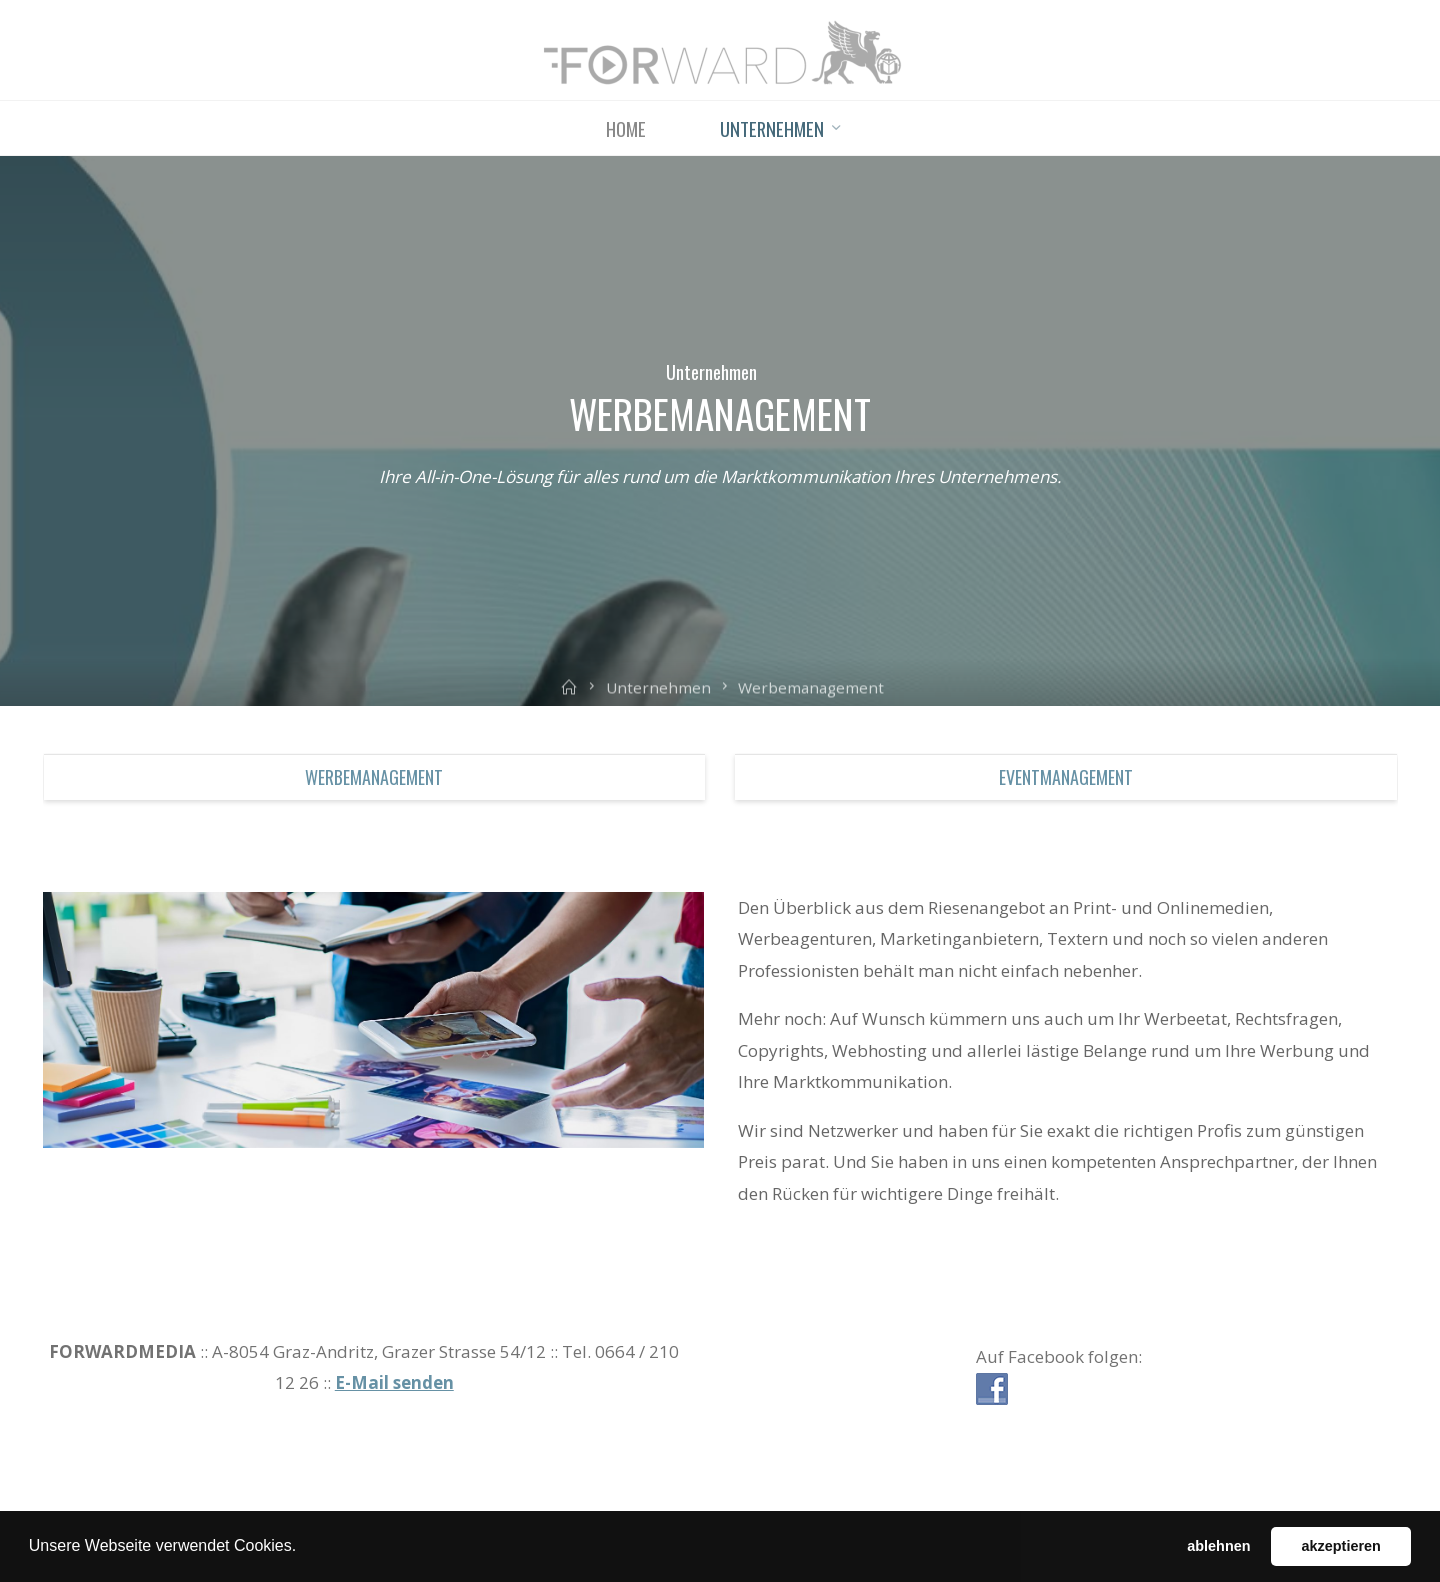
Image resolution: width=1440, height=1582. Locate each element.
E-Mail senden (394, 1382)
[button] (304, 1548)
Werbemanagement (374, 777)
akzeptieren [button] (1341, 1546)
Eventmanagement (1066, 777)
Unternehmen (711, 372)
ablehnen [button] (1218, 1546)
